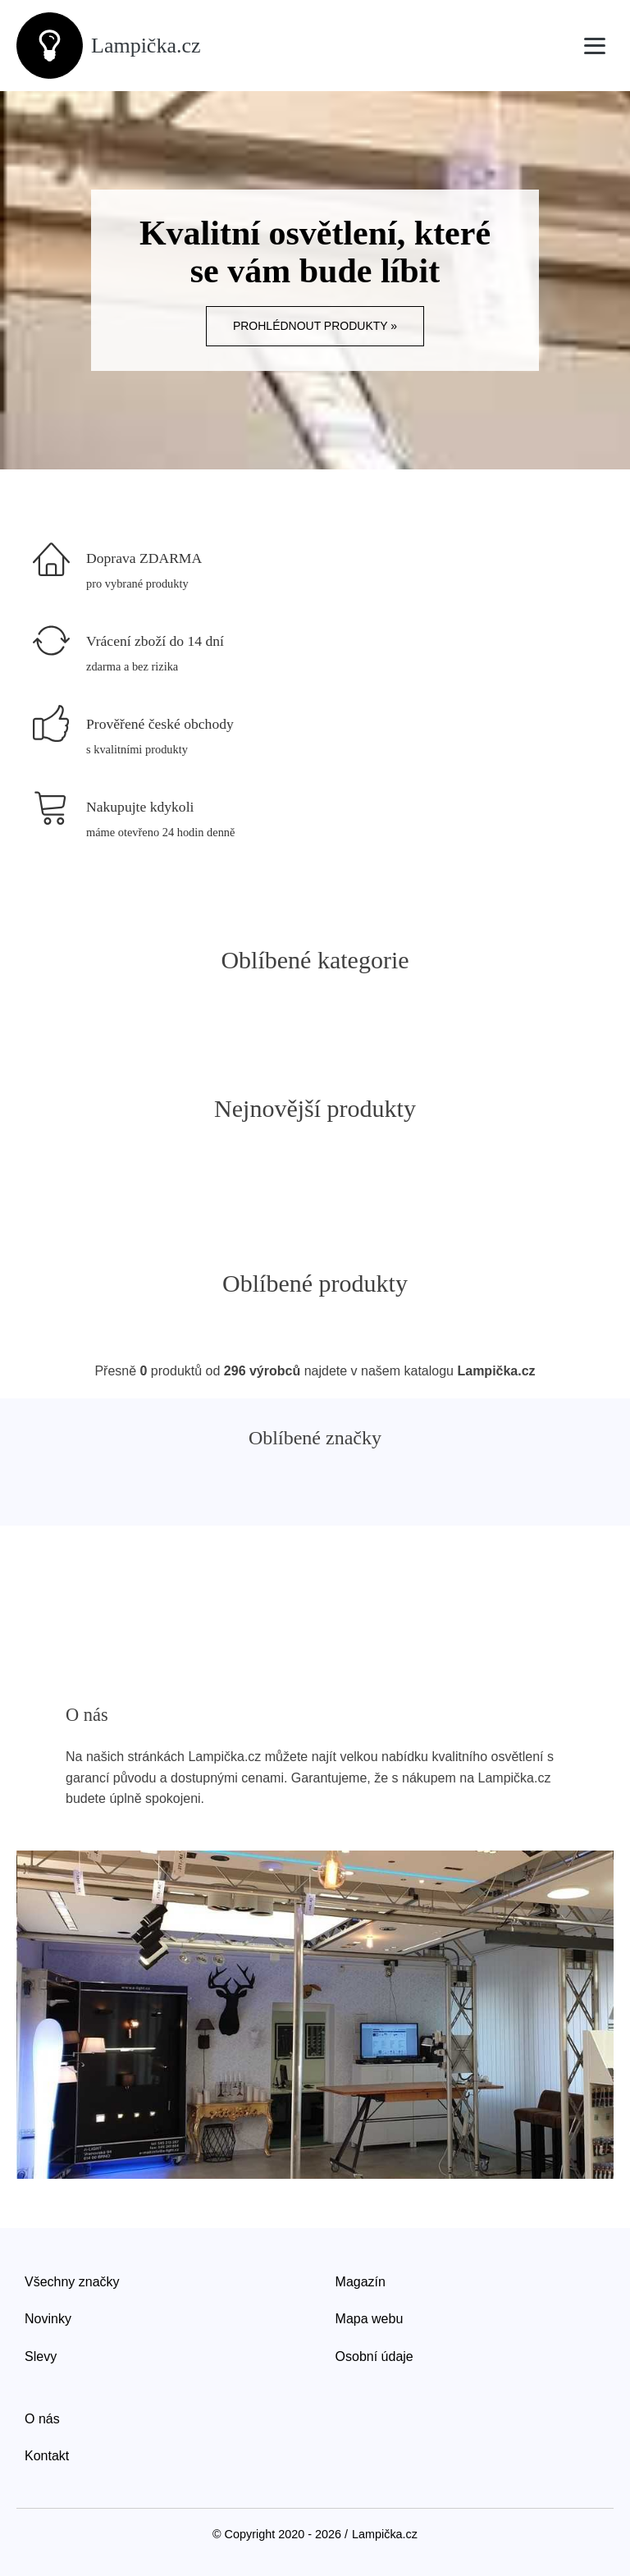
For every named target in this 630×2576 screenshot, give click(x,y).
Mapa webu (370, 2319)
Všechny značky (72, 2282)
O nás (42, 2419)
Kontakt (47, 2456)
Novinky (48, 2319)
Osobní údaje (374, 2356)
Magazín (361, 2282)
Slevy (41, 2356)
